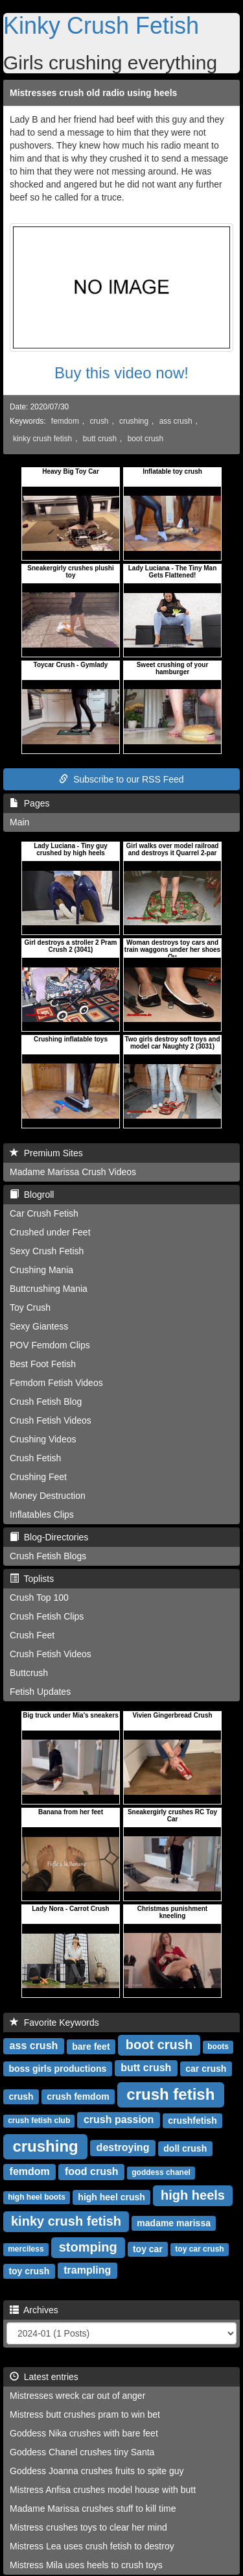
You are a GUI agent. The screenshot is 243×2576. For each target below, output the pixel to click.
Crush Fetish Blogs (48, 1556)
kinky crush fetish (42, 438)
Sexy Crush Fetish (47, 1251)
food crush (92, 2171)
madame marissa (174, 2222)
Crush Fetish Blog (46, 1401)
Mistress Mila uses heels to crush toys (86, 2565)
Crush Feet (32, 1635)
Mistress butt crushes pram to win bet (85, 2414)
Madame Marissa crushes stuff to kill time (93, 2508)
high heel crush (111, 2196)
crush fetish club (39, 2120)
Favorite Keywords (54, 2022)
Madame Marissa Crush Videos (73, 1172)
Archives (34, 2310)
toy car (148, 2248)
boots (218, 2046)
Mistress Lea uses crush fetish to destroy (92, 2546)
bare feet (91, 2046)
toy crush (28, 2270)
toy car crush (199, 2249)
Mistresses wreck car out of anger (77, 2395)
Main (19, 822)
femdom (65, 421)
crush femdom (78, 2096)
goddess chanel (161, 2172)
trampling (87, 2270)
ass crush (175, 421)
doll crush (185, 2148)
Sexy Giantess (39, 1326)
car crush (205, 2068)
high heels (193, 2195)
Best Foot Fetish (43, 1364)
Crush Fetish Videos (50, 1420)
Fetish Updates (40, 1691)
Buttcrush (29, 1673)
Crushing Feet (38, 1477)
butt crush (100, 438)
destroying (123, 2147)
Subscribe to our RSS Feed (121, 779)
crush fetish (170, 2093)
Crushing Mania (41, 1270)
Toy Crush (30, 1307)
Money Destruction (48, 1495)
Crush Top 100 (39, 1597)
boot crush (146, 438)
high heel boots (36, 2197)
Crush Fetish (35, 1458)
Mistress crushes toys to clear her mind (88, 2527)
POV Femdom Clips (50, 1345)
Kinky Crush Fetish (101, 25)
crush (98, 421)
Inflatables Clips (42, 1514)
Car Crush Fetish (44, 1213)
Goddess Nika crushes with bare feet (84, 2433)
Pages (29, 803)
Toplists (32, 1579)
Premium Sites (46, 1153)
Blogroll (32, 1194)
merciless (25, 2249)
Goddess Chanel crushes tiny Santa (82, 2452)
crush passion (119, 2119)
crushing (133, 421)
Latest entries (44, 2377)
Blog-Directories (49, 1537)
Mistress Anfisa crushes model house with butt (103, 2490)
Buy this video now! (121, 373)
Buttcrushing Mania (48, 1288)
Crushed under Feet (50, 1232)
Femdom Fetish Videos (56, 1383)
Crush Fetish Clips (47, 1616)
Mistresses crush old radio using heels (93, 93)
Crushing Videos (43, 1439)
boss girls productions (57, 2068)
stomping (88, 2247)
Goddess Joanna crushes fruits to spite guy (96, 2471)
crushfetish (192, 2120)
